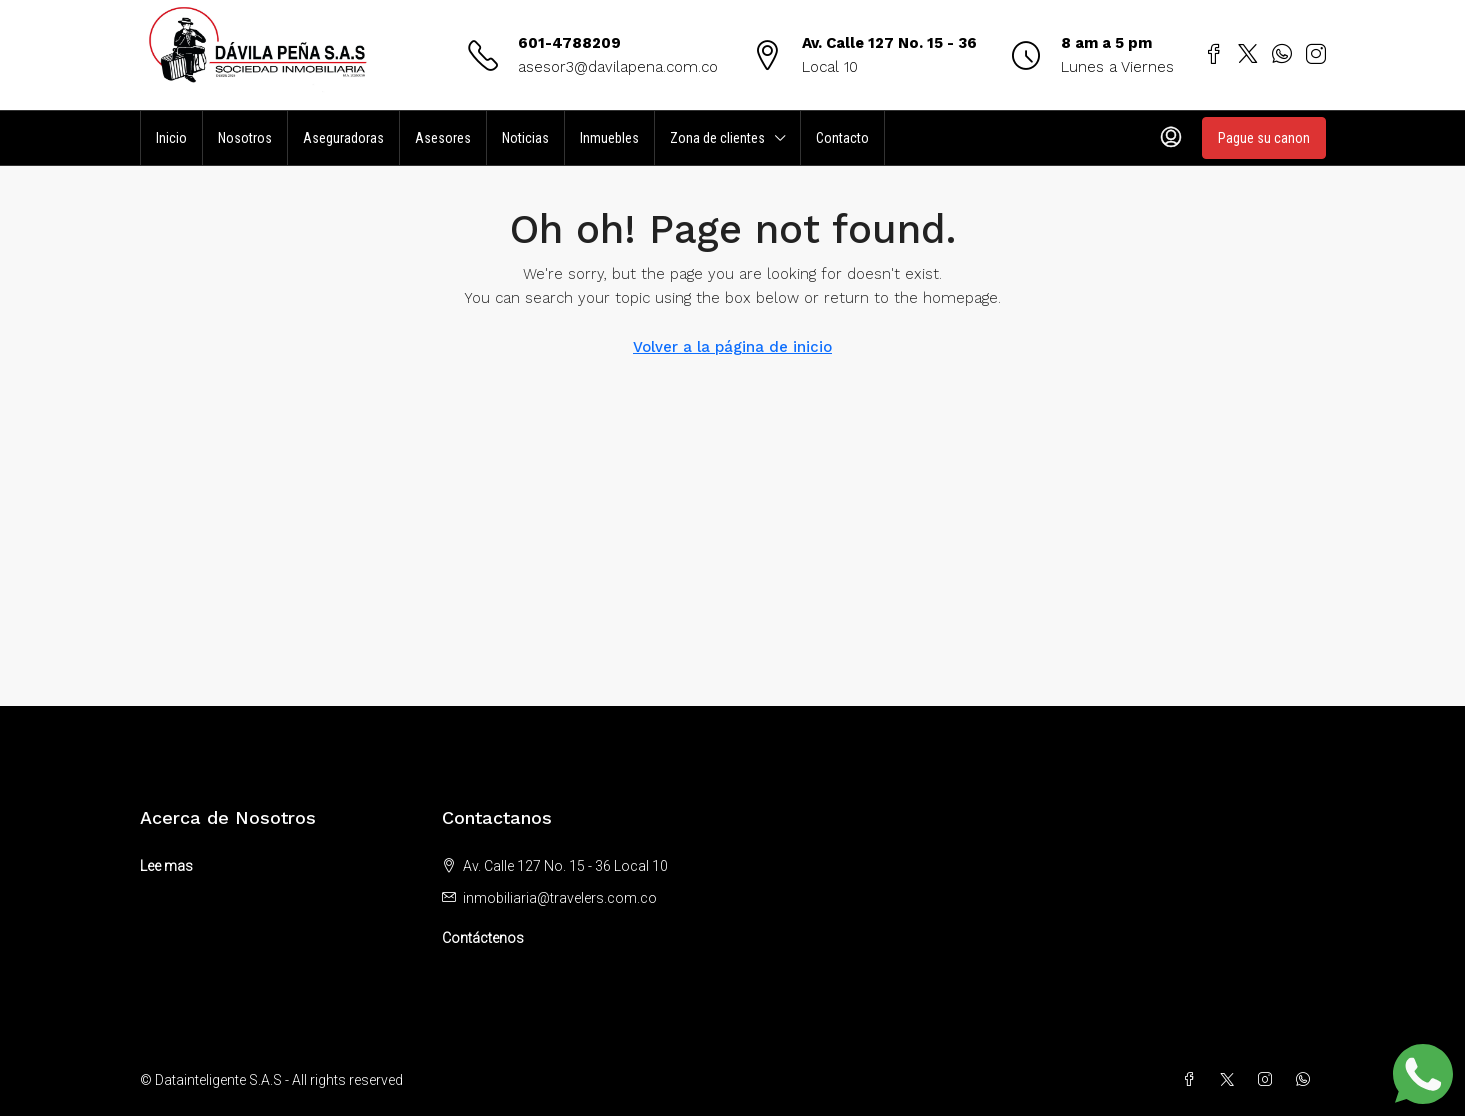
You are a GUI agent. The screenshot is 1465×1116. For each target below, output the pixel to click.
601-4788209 (569, 43)
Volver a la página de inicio (732, 347)
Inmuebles (609, 138)
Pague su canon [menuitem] (1264, 138)
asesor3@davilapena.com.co (618, 67)
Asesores (443, 138)
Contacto (842, 138)
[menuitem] (1171, 138)
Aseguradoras (343, 138)
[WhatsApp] (1307, 1080)
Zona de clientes (717, 138)
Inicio (171, 138)
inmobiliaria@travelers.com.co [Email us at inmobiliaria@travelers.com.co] (560, 898)
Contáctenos (483, 938)
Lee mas (166, 866)
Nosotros (245, 138)
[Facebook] (1193, 1080)
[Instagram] (1269, 1080)
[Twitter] (1231, 1080)
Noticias (525, 138)
